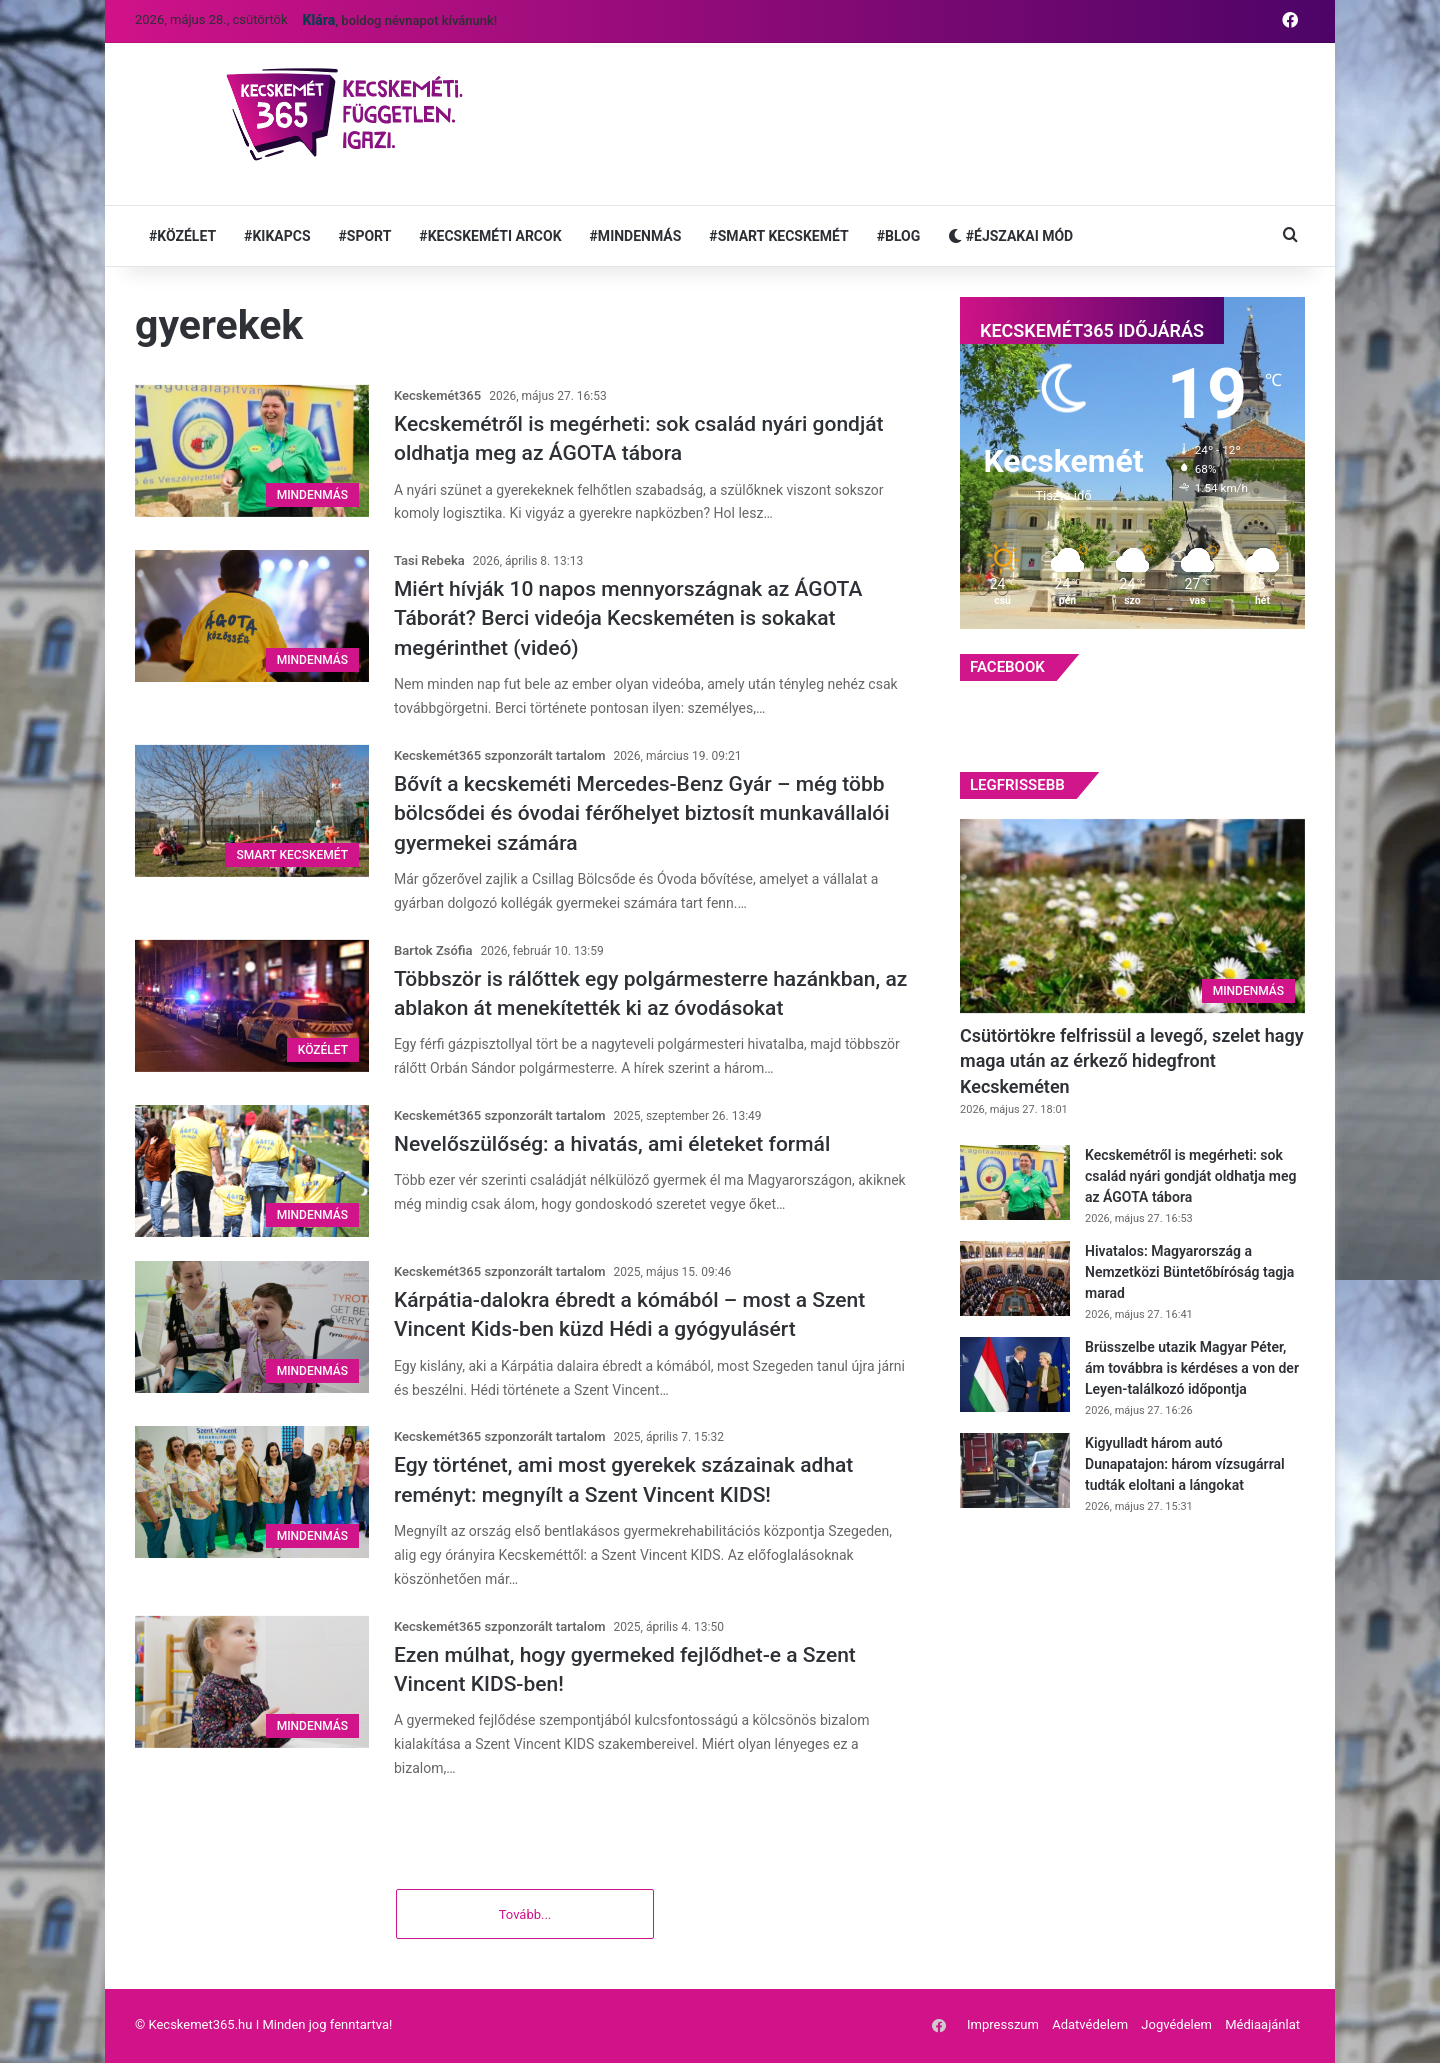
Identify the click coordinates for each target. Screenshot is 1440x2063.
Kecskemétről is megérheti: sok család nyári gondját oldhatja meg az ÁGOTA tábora (1190, 1176)
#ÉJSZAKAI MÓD (1010, 236)
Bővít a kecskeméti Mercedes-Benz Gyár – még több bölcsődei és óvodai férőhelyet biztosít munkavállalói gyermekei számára (642, 813)
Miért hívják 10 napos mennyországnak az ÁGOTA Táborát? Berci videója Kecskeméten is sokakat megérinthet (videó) (628, 618)
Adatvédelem (1090, 2026)
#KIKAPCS (277, 236)
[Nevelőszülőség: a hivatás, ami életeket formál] (252, 1171)
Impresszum (1003, 2026)
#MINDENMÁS (636, 236)
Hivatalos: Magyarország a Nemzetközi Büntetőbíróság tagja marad (1189, 1272)
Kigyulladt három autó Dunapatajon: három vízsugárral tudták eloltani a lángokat (1185, 1464)
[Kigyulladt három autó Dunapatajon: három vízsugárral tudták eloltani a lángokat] (1015, 1470)
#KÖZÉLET (182, 236)
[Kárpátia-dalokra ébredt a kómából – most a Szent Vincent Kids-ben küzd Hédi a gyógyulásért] (252, 1327)
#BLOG (899, 236)
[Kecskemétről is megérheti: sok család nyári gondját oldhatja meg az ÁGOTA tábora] (252, 451)
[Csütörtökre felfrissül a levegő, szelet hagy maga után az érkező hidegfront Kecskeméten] (1132, 916)
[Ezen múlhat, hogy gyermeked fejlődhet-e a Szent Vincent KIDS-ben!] (252, 1682)
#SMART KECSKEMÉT (778, 236)
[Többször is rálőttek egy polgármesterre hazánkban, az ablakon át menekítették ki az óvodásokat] (252, 1006)
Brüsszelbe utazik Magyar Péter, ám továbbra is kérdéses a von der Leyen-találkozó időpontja (1192, 1368)
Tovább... (525, 1916)
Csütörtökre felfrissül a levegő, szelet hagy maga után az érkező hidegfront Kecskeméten (1132, 1060)
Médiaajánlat (1262, 2026)
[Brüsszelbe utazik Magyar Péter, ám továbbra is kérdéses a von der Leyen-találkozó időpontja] (1015, 1374)
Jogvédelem (1176, 2026)
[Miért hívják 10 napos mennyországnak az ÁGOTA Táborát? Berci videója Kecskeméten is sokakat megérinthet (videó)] (252, 616)
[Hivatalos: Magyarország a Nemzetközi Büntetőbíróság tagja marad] (1015, 1278)
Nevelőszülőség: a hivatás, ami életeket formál (612, 1144)
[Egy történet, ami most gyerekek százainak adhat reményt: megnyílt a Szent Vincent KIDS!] (252, 1492)
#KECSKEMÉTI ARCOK (490, 236)
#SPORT (365, 236)
